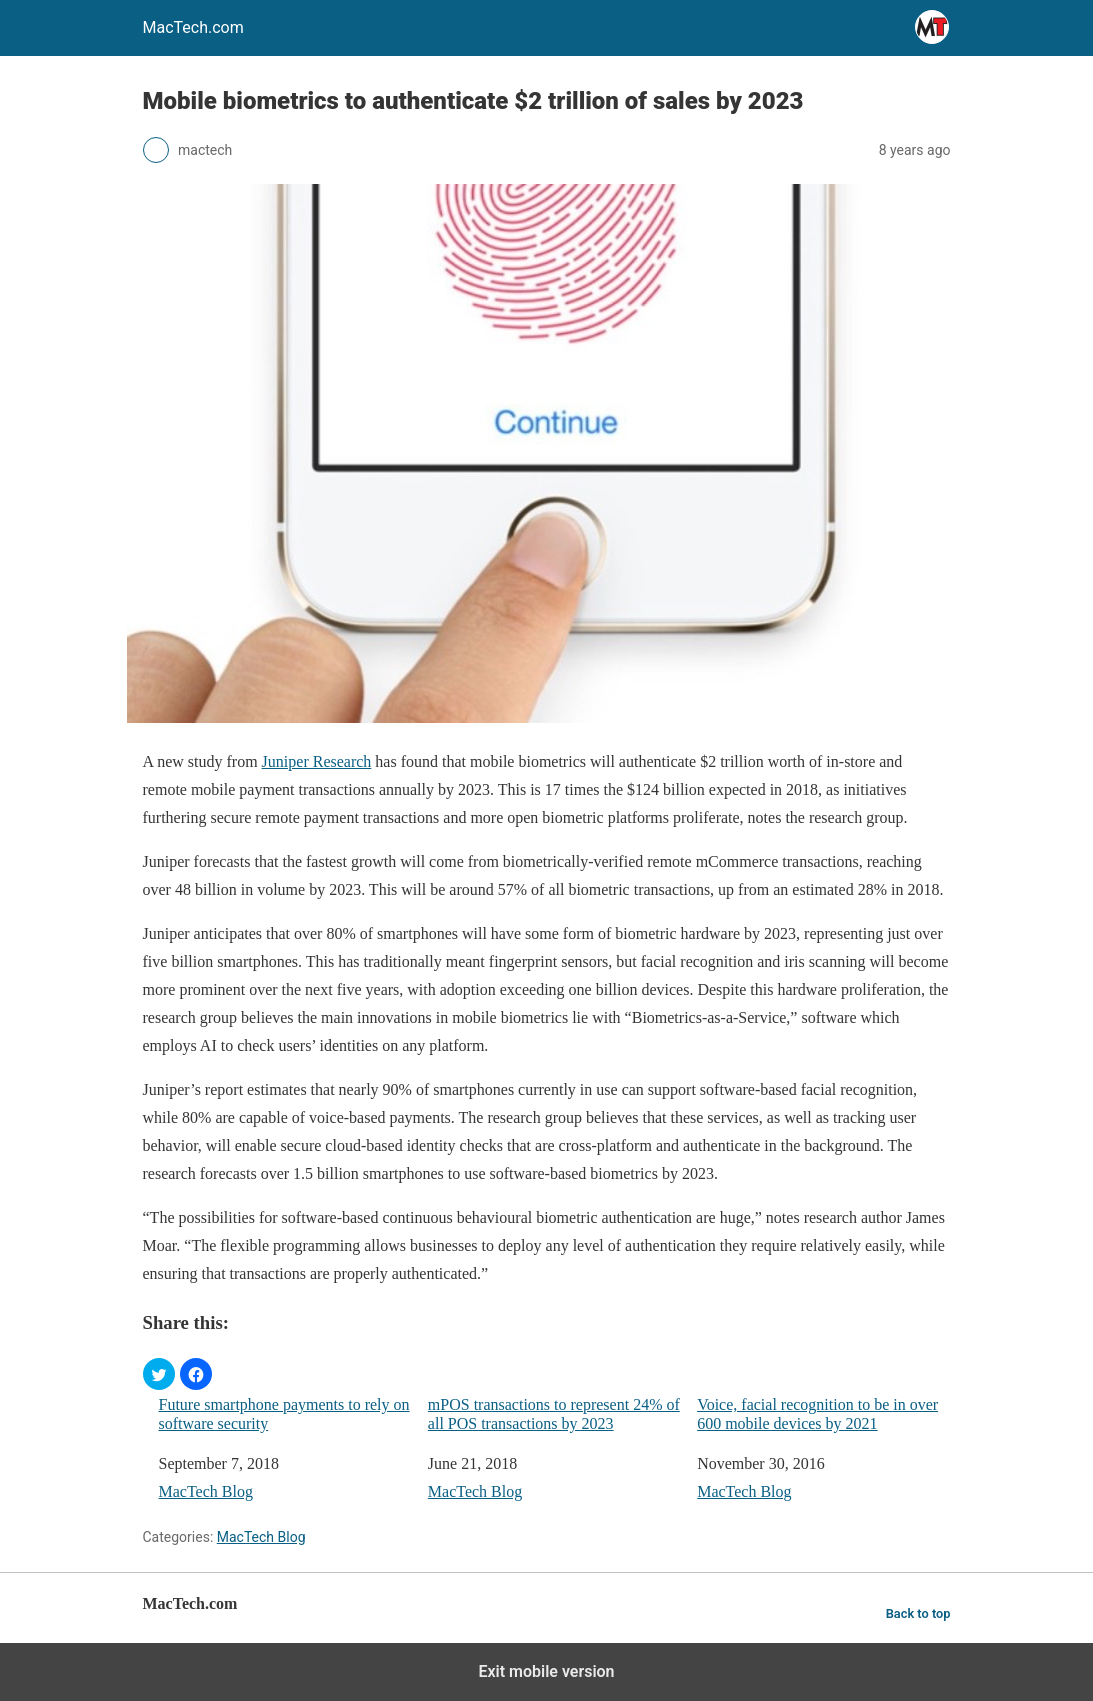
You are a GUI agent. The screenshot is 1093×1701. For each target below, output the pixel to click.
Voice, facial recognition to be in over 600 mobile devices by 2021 (817, 1414)
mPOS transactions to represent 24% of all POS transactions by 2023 (554, 1414)
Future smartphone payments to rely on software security (284, 1414)
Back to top (918, 1613)
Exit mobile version (546, 1671)
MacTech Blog (206, 1491)
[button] (159, 1374)
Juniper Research (317, 761)
